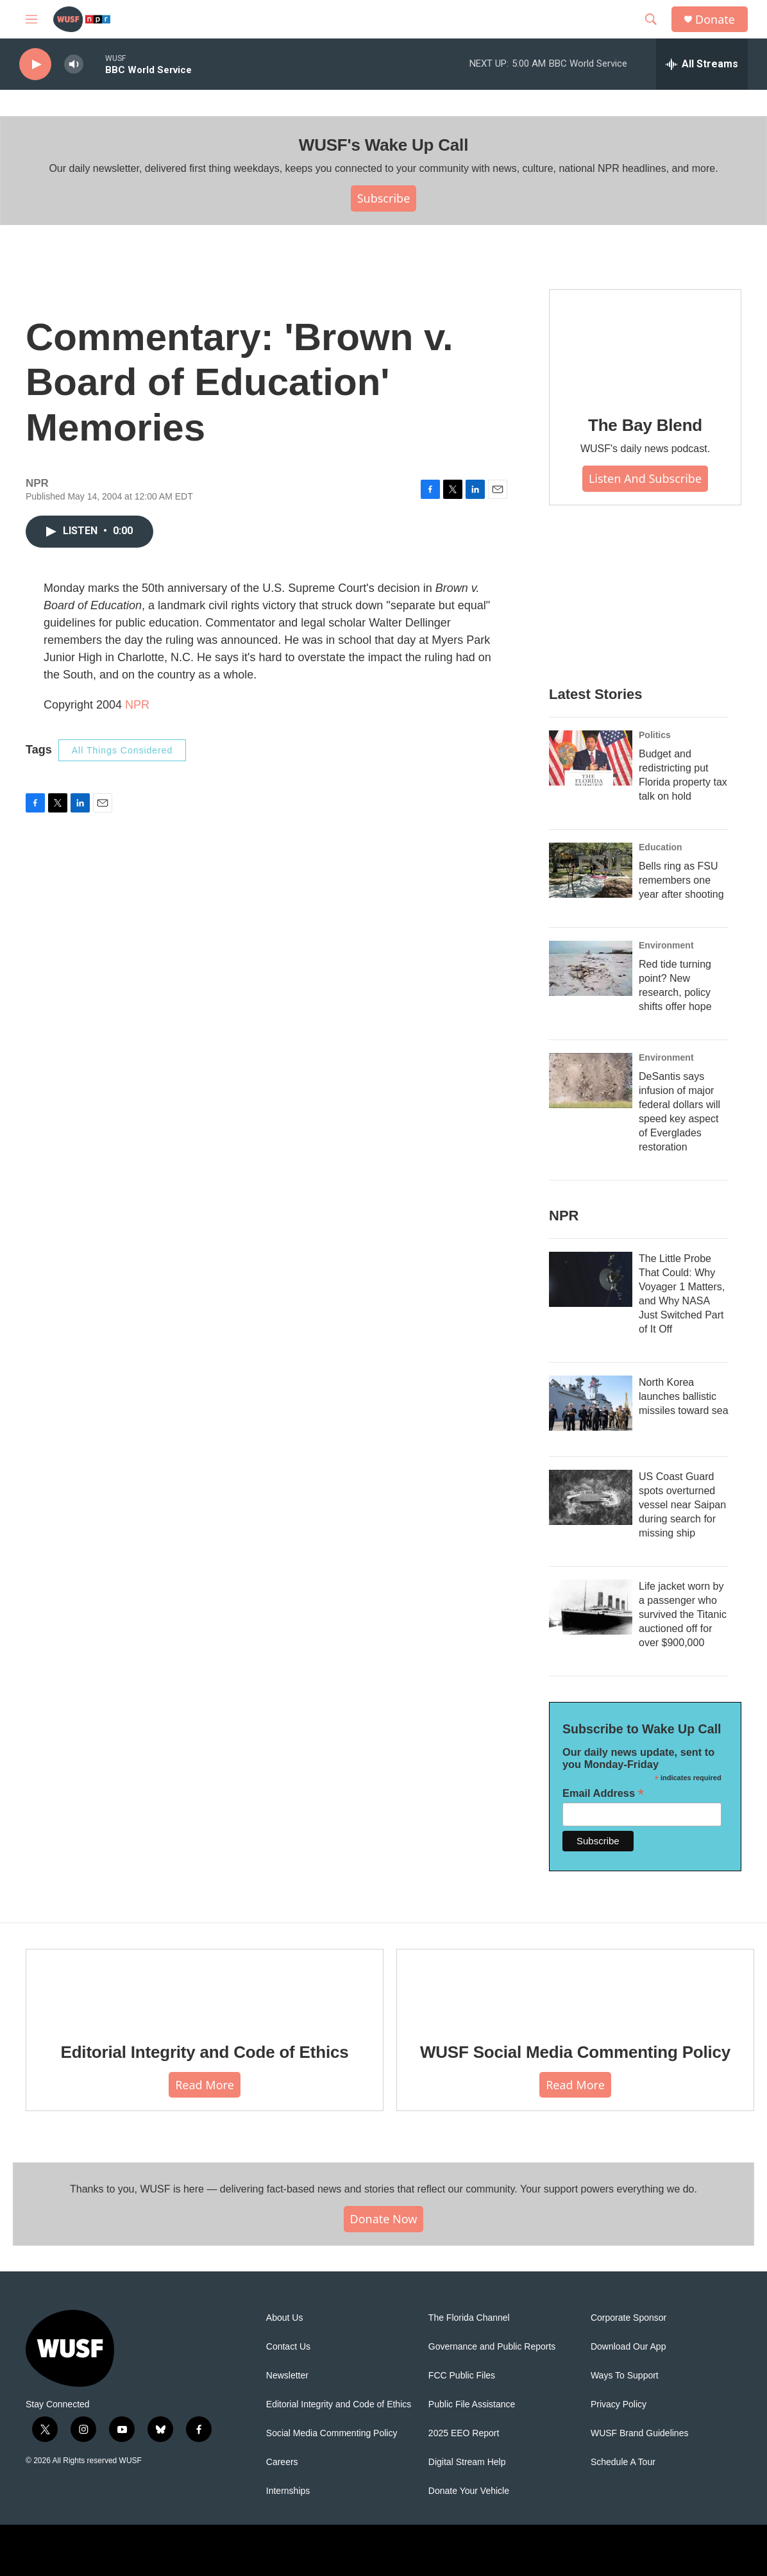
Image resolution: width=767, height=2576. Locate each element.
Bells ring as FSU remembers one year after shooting (681, 880)
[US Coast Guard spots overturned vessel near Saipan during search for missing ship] (590, 1497)
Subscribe (383, 198)
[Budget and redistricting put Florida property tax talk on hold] (590, 758)
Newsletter (287, 2375)
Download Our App (628, 2347)
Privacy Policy (618, 2404)
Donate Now (383, 2219)
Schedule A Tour (623, 2462)
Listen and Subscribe (645, 478)
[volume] (74, 64)
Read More (204, 2084)
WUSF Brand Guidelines (640, 2433)
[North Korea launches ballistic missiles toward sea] (590, 1403)
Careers (282, 2462)
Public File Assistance (471, 2404)
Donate (715, 19)
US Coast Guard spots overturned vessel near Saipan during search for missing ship (682, 1504)
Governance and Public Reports (491, 2347)
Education (660, 847)
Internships (288, 2491)
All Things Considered (122, 750)
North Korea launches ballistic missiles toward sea (684, 1396)
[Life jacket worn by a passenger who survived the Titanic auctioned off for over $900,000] (590, 1607)
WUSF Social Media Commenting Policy (575, 2052)
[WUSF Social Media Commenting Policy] (575, 1986)
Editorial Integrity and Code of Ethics (205, 2052)
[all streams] (702, 64)
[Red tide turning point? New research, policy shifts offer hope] (590, 968)
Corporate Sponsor (628, 2318)
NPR (137, 704)
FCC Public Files (461, 2375)
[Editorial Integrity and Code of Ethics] (204, 1986)
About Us (284, 2318)
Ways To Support (625, 2375)
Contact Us (288, 2347)
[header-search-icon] (651, 19)
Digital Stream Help (467, 2462)
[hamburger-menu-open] (31, 19)
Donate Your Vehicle (468, 2491)
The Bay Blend (645, 425)
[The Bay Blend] (645, 344)
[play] (35, 64)
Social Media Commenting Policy (332, 2433)
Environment (666, 945)
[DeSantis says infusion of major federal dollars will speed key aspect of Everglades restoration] (590, 1080)
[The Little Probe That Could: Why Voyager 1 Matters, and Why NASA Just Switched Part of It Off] (590, 1279)
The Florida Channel (469, 2318)
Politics (655, 735)
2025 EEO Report (464, 2433)
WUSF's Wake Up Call (383, 145)
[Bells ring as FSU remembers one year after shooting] (590, 870)
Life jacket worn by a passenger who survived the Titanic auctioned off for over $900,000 (683, 1614)
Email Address (603, 1793)
